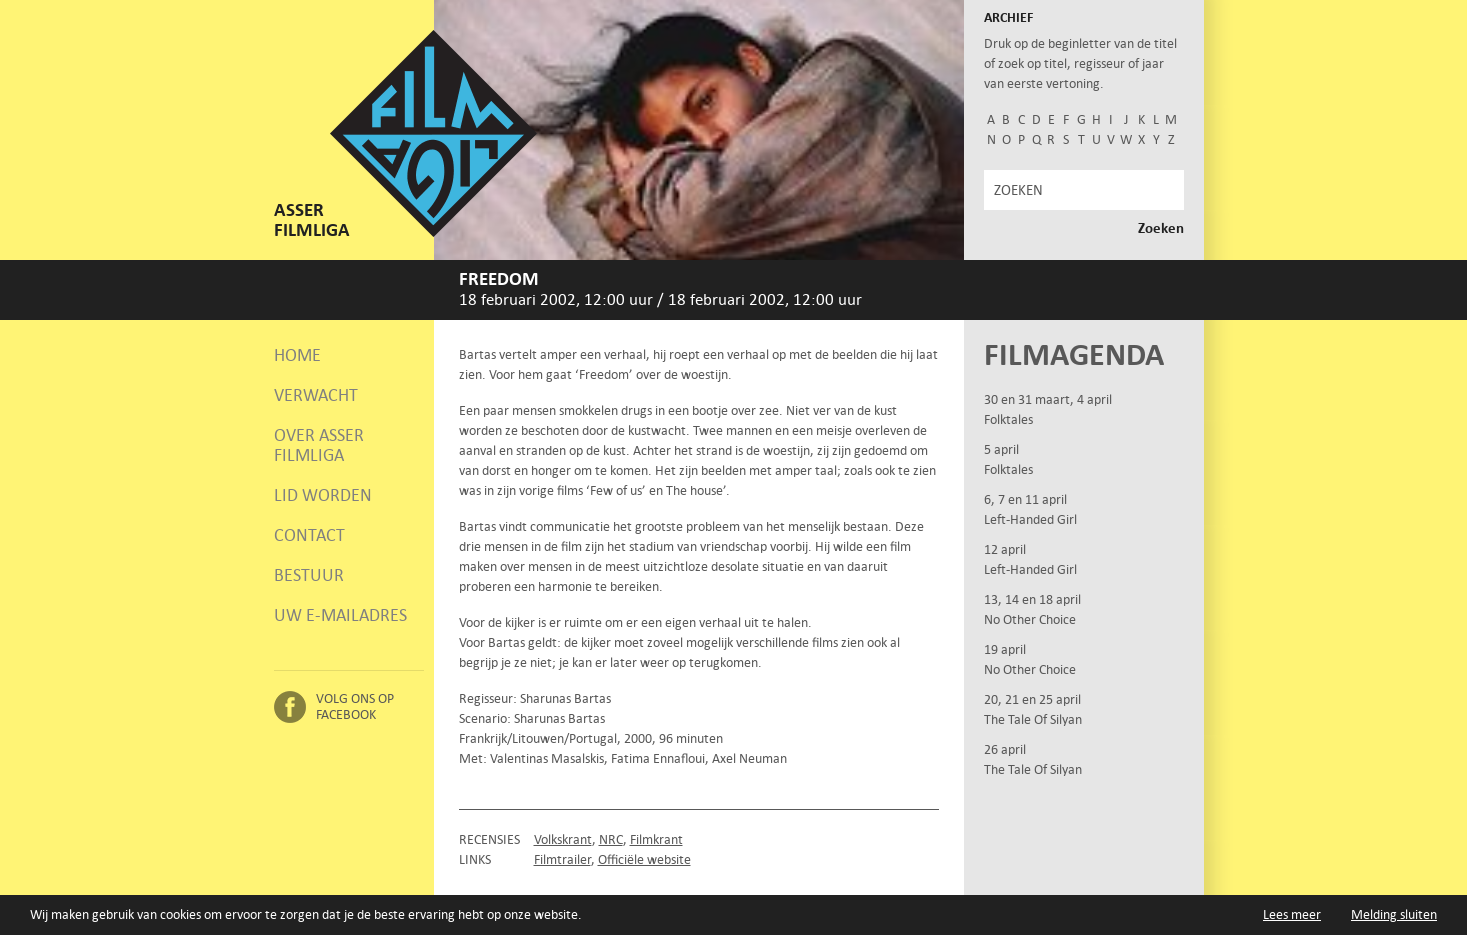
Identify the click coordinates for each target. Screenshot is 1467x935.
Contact (309, 535)
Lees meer (1292, 914)
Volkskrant (563, 839)
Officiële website (644, 859)
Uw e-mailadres (340, 615)
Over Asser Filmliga (319, 445)
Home (297, 355)
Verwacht (316, 395)
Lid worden (323, 495)
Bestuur (309, 575)
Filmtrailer (562, 859)
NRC (611, 839)
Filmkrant (656, 839)
